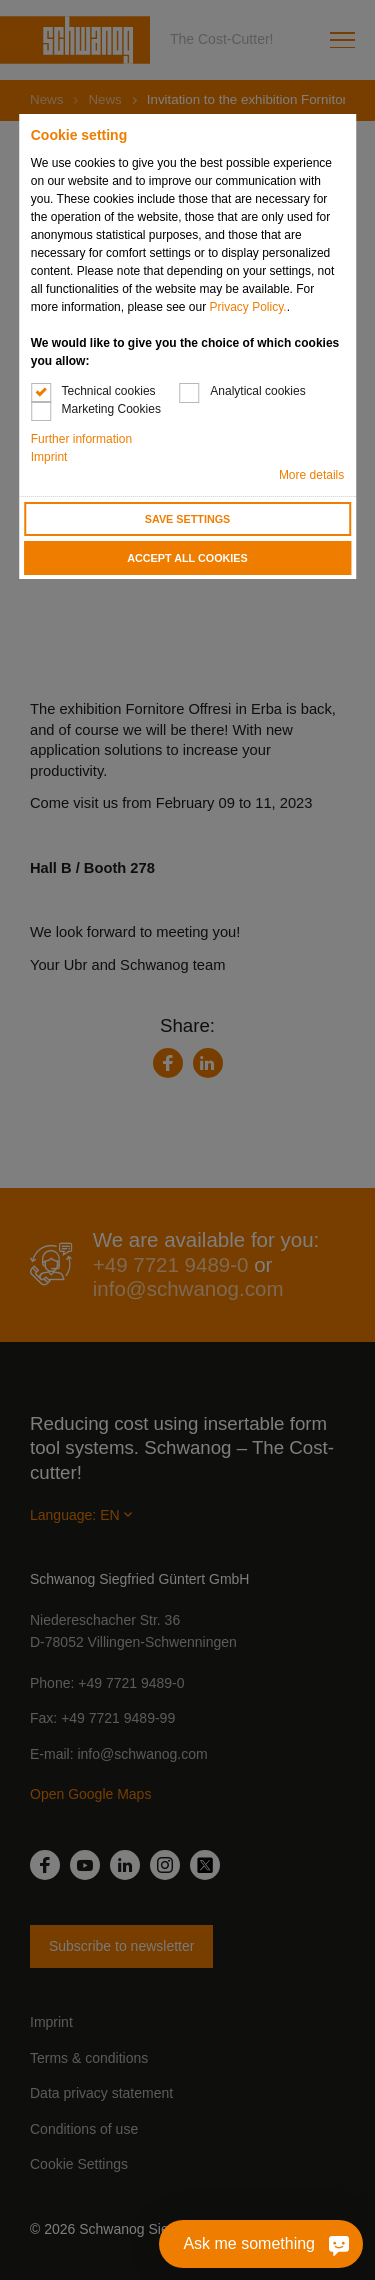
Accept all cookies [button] (187, 558)
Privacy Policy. (248, 307)
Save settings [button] (188, 519)
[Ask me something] (261, 2244)
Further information (81, 439)
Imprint (49, 457)
